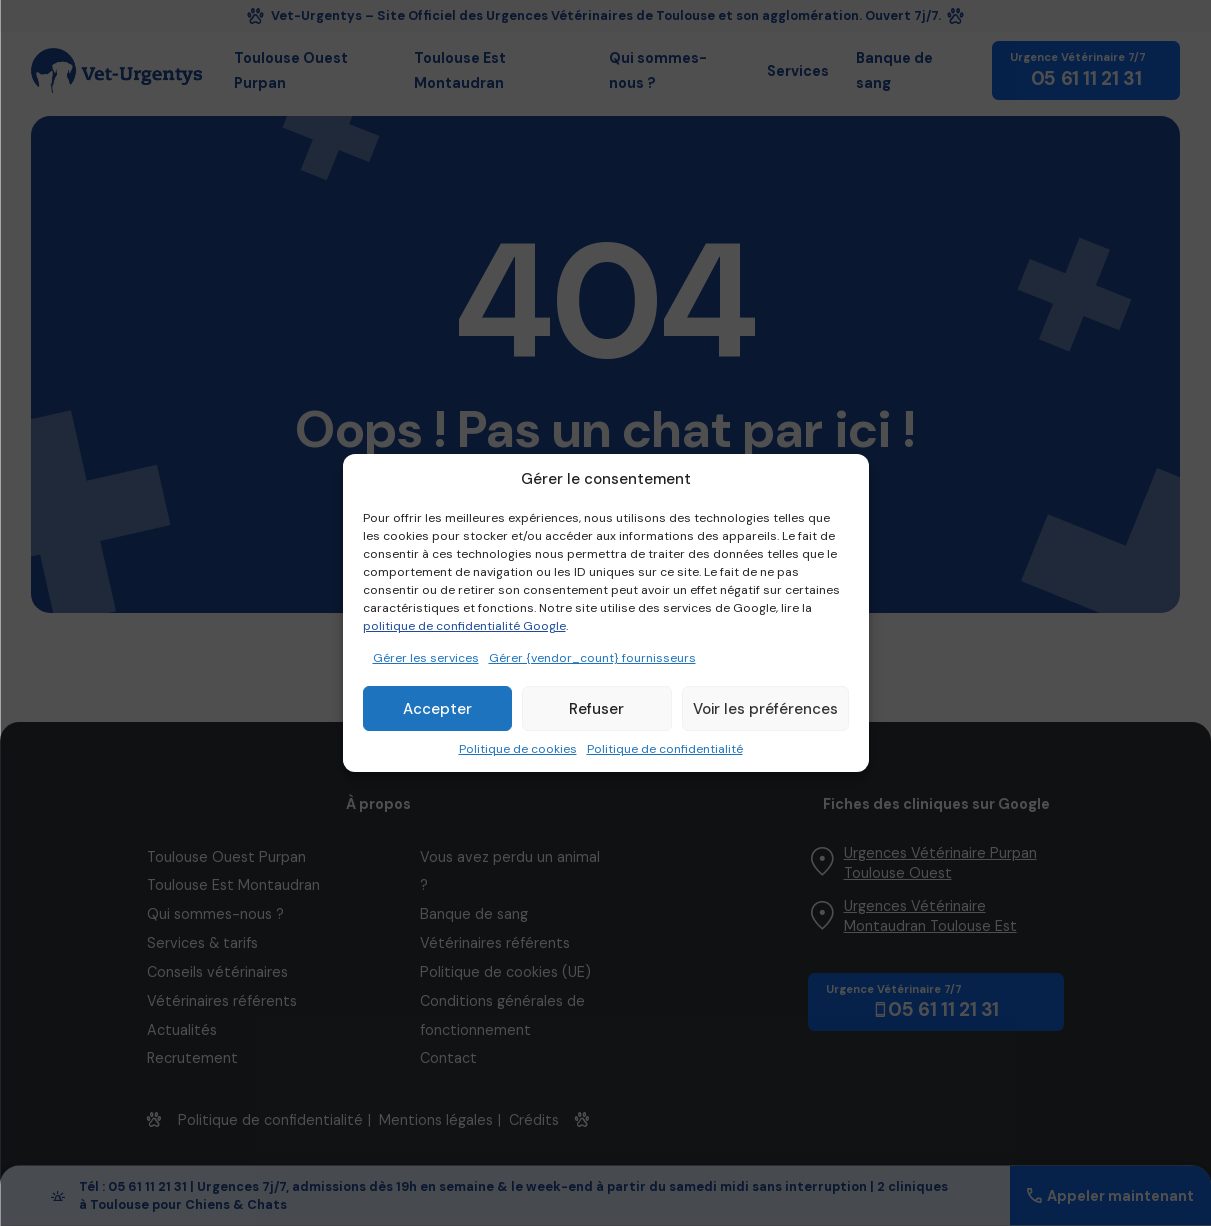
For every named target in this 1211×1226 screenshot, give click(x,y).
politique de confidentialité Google (464, 626)
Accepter (437, 709)
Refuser (596, 709)
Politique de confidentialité (665, 749)
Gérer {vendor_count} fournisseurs (592, 658)
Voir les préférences (765, 709)
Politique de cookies (518, 749)
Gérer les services (426, 658)
